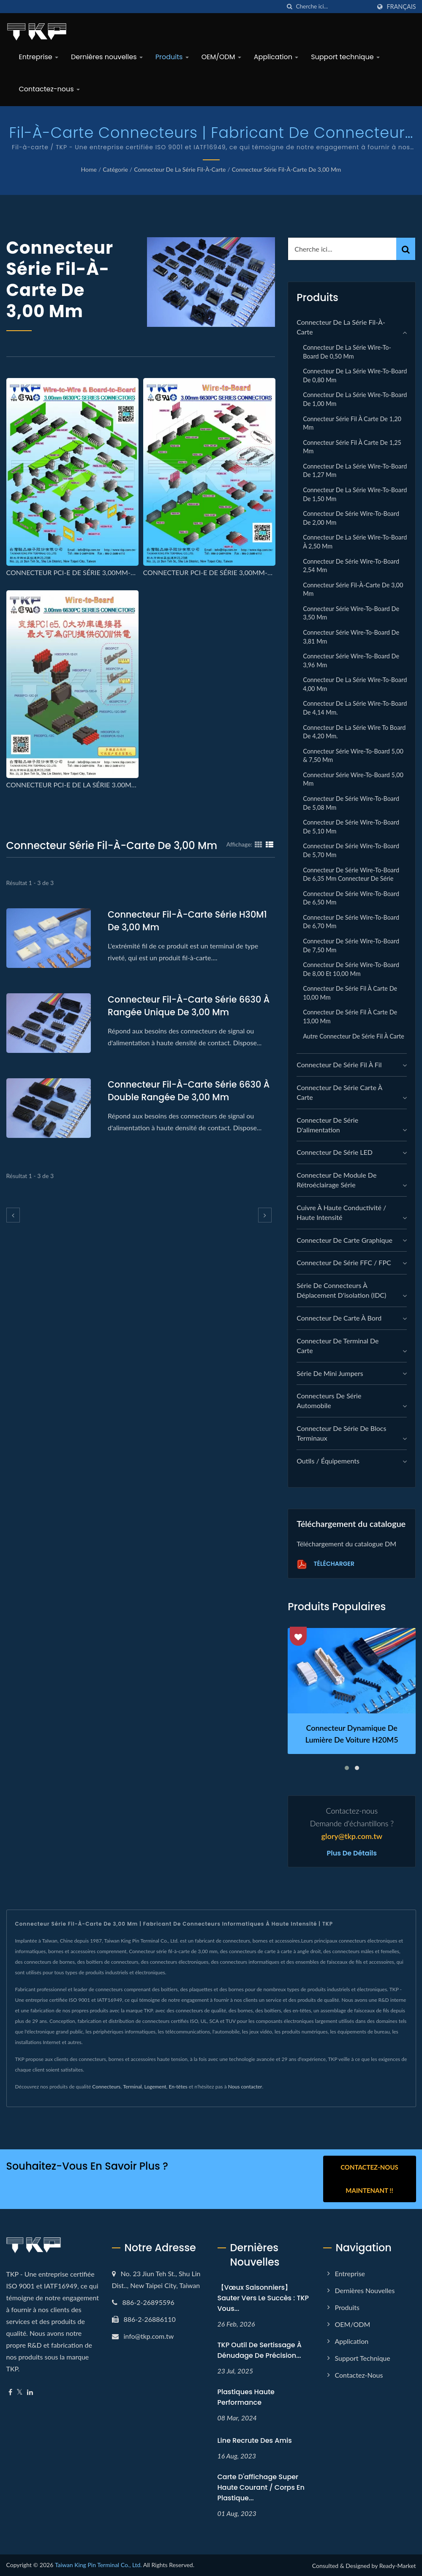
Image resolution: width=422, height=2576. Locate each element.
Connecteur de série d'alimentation (327, 1125)
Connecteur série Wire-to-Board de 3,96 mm (351, 660)
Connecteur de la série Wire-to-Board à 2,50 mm (355, 542)
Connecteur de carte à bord (339, 1318)
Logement (155, 2086)
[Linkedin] (30, 2392)
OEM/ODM (221, 57)
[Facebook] (10, 2392)
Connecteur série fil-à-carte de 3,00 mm (286, 169)
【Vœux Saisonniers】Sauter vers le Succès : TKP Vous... (263, 2297)
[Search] (333, 7)
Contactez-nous (49, 89)
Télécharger (325, 1564)
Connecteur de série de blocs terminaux (341, 1433)
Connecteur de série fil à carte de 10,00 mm (350, 993)
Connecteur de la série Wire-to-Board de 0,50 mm (347, 352)
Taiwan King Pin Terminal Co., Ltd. (98, 2564)
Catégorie (115, 169)
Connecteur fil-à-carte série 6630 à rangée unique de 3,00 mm (189, 1005)
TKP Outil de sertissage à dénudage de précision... (260, 2350)
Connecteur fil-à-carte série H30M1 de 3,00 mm (188, 920)
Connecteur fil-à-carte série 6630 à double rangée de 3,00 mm (189, 1090)
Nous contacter (245, 2086)
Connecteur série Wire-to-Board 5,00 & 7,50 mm (353, 756)
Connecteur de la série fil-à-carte (180, 169)
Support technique (345, 57)
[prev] (13, 1215)
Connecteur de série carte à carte (339, 1092)
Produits (172, 57)
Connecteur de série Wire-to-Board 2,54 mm (351, 566)
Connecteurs (106, 2086)
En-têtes (178, 2086)
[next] (265, 1215)
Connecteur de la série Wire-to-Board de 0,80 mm (355, 375)
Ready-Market (397, 2565)
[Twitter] (19, 2392)
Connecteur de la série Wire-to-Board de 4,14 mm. (355, 708)
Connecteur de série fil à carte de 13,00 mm (350, 1016)
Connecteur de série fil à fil (339, 1065)
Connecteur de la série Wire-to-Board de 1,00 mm (355, 399)
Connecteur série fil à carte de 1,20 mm (352, 423)
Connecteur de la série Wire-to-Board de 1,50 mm (355, 494)
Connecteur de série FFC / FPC (344, 1262)
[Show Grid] (258, 844)
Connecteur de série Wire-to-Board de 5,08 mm (351, 803)
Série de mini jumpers (330, 1373)
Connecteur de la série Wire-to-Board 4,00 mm (355, 684)
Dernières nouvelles (107, 57)
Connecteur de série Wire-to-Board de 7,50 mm (351, 945)
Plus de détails (352, 1853)
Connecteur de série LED (335, 1152)
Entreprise (38, 57)
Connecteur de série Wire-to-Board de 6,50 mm (351, 898)
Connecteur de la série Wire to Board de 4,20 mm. (354, 732)
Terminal (132, 2086)
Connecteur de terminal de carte (337, 1345)
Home (89, 169)
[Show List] (269, 844)
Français (401, 6)
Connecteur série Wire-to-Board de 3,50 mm (351, 613)
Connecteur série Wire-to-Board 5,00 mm (353, 779)
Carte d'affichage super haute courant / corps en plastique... (261, 2487)
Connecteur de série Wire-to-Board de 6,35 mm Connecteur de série (351, 874)
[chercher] (289, 7)
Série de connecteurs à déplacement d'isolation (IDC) (341, 1290)
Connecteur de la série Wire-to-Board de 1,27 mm (355, 471)
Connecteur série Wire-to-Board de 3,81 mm (351, 637)
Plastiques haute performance (246, 2397)
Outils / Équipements (328, 1461)
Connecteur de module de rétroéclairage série (336, 1180)
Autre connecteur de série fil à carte (353, 1036)
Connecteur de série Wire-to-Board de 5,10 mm (351, 827)
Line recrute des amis (255, 2440)
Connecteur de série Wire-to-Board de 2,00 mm (351, 518)
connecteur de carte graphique (344, 1240)
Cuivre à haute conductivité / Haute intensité (341, 1212)
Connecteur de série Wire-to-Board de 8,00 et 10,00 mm (351, 969)
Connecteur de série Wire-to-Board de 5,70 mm (351, 850)
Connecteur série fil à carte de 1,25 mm (352, 447)
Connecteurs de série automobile (329, 1400)
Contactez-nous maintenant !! (369, 2178)
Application (276, 57)
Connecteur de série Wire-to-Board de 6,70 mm (351, 922)
